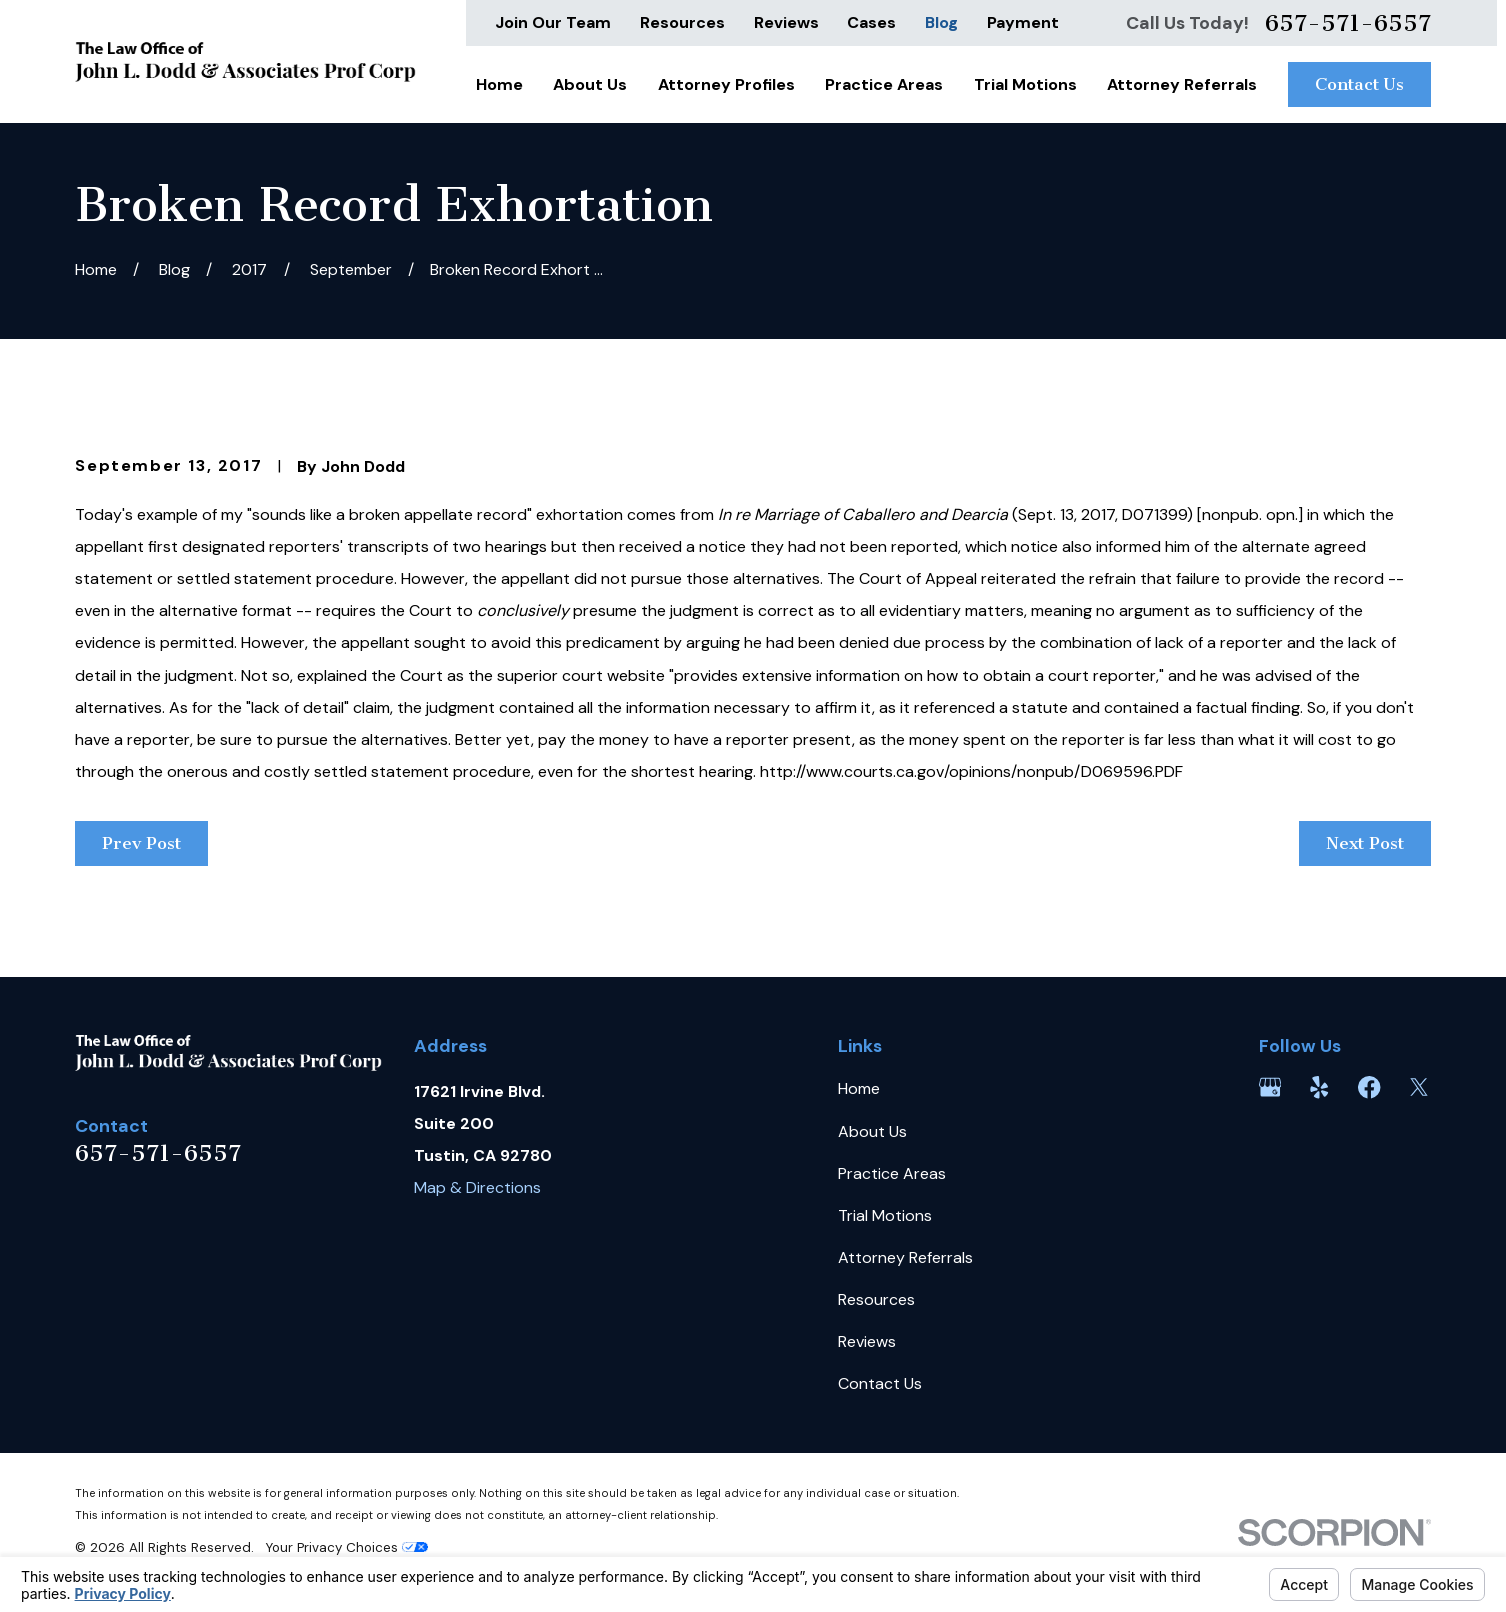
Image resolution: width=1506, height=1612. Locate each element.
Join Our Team (553, 22)
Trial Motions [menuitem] (1025, 84)
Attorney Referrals (905, 1257)
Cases (871, 22)
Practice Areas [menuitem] (884, 84)
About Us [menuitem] (590, 84)
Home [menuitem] (499, 84)
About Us (872, 1131)
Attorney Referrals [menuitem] (1182, 84)
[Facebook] (1369, 1087)
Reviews (786, 22)
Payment (1023, 22)
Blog (941, 22)
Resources (682, 22)
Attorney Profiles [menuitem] (726, 84)
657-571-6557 (1348, 23)
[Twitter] (1419, 1087)
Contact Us (1359, 84)
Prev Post (141, 843)
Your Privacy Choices (347, 1547)
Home (859, 1088)
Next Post (1365, 843)
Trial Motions (885, 1215)
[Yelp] (1319, 1087)
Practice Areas (892, 1173)
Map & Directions (477, 1187)
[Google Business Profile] (1270, 1087)
